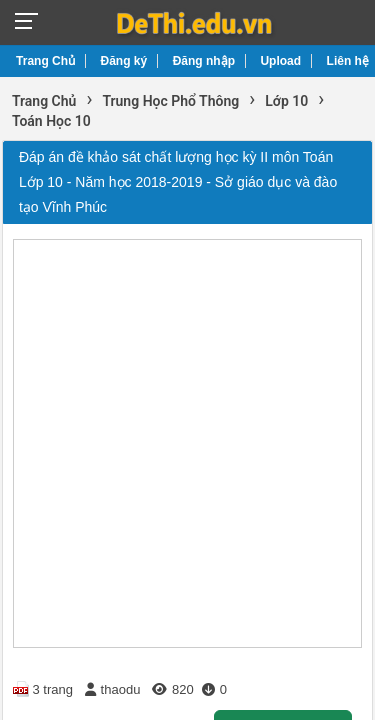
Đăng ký (124, 61)
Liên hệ (348, 61)
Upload (280, 61)
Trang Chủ (45, 61)
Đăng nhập (204, 61)
